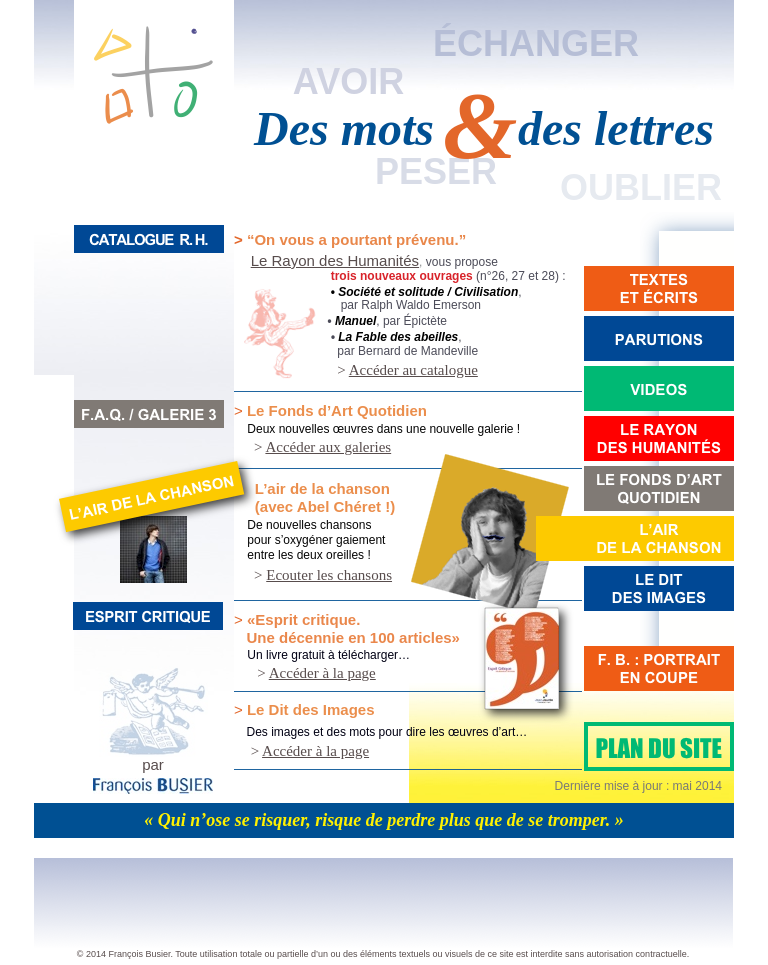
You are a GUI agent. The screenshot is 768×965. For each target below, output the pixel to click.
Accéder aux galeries (328, 447)
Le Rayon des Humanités (335, 260)
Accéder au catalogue (413, 370)
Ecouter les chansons (329, 575)
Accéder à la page (322, 673)
